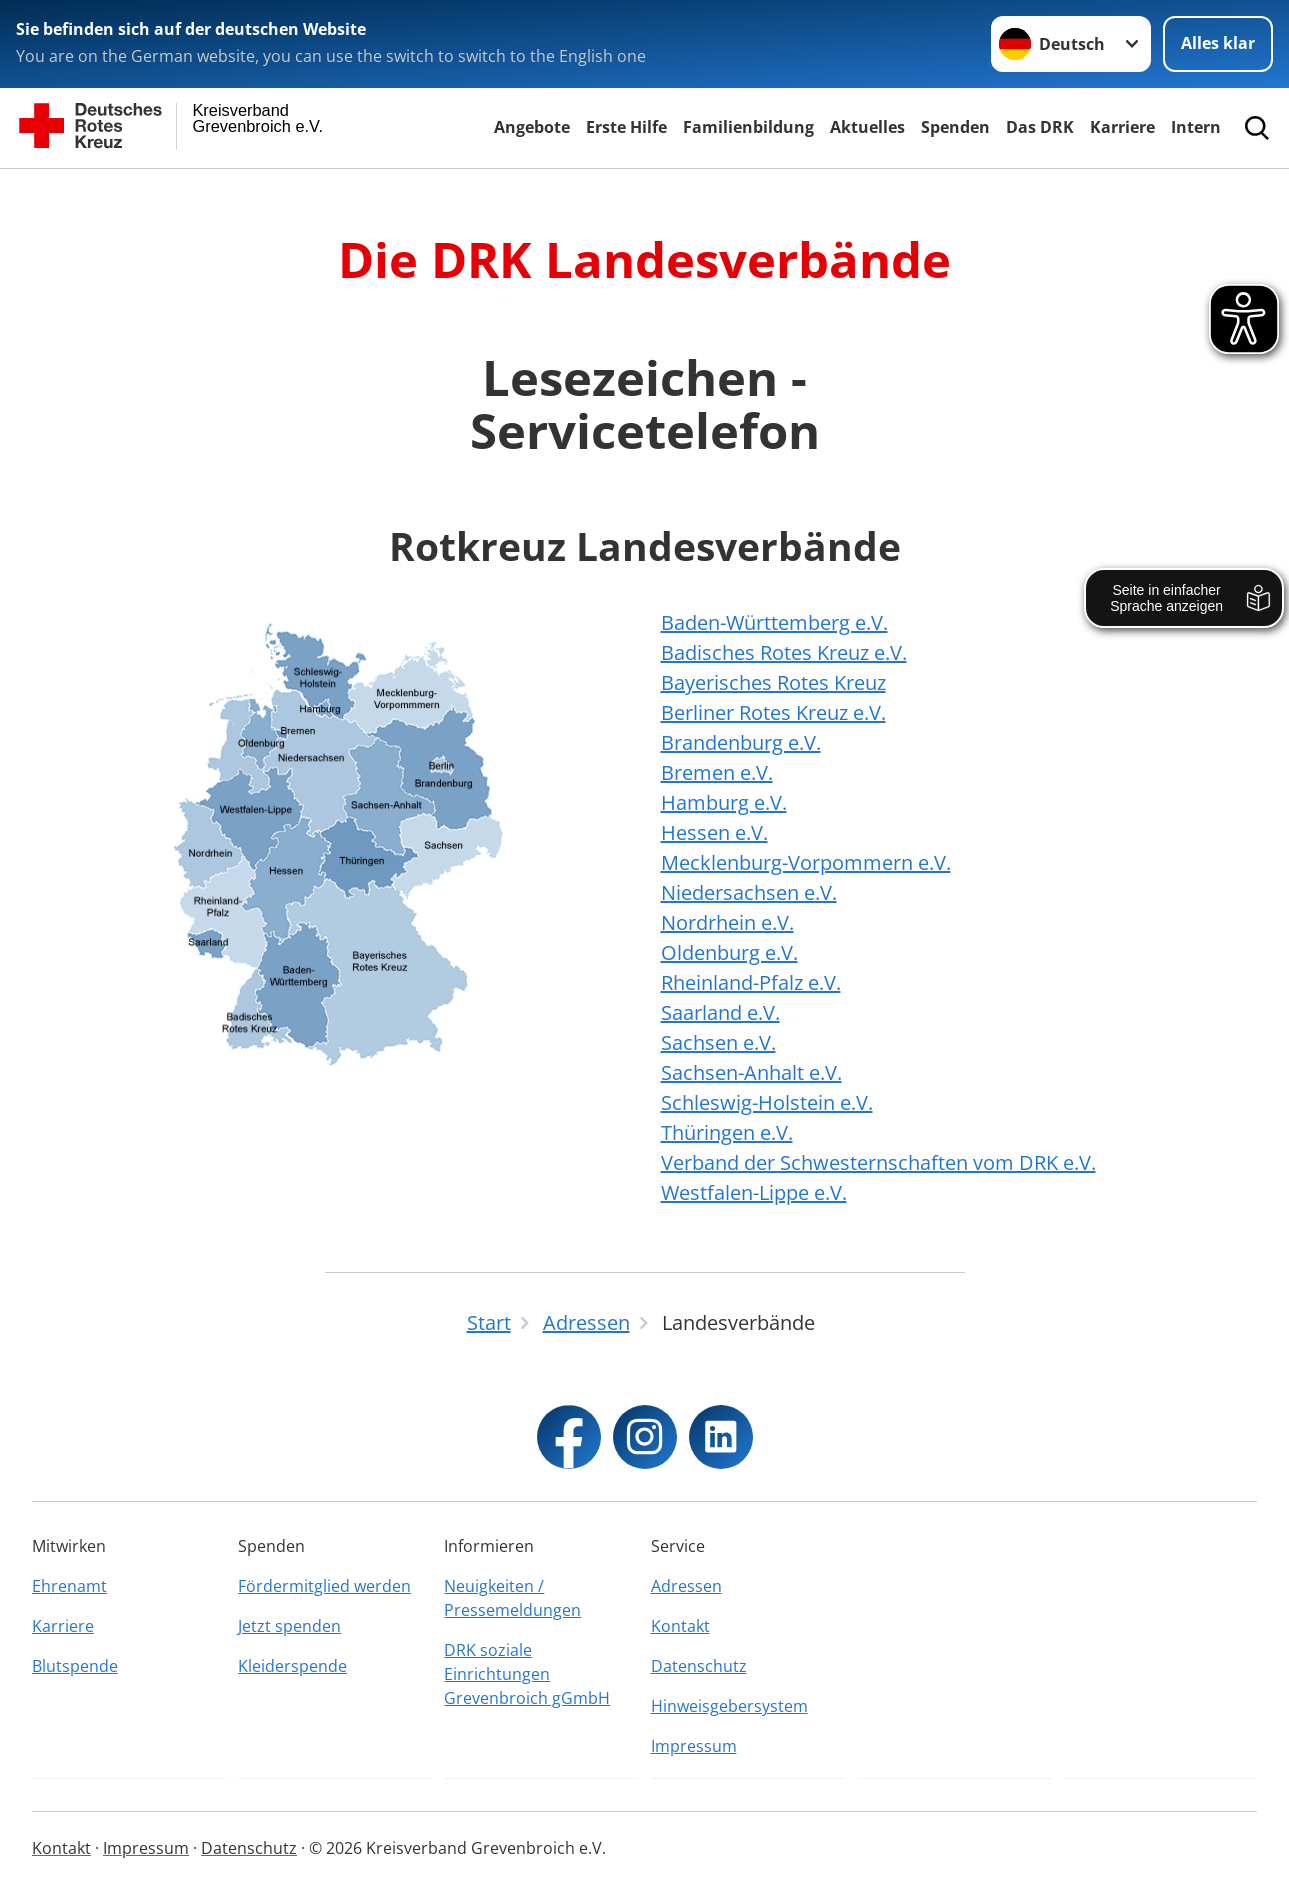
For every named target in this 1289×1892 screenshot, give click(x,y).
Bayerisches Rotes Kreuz (773, 682)
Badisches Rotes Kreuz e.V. (784, 652)
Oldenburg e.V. (729, 952)
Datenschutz (699, 1666)
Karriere (1122, 127)
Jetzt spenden (289, 1626)
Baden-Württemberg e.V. (774, 622)
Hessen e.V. (714, 832)
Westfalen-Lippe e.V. (754, 1192)
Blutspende (75, 1666)
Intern (1196, 127)
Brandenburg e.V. (741, 742)
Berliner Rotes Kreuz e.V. (773, 712)
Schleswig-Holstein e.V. (767, 1102)
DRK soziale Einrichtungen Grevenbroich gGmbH (527, 1674)
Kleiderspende (292, 1666)
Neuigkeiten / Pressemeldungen (512, 1598)
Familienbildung (748, 127)
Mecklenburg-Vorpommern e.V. (806, 862)
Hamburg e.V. (724, 802)
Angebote (532, 127)
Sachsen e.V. (718, 1042)
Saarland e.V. (720, 1012)
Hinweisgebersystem (729, 1706)
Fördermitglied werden (324, 1586)
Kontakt (680, 1626)
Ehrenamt (69, 1586)
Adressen (686, 1586)
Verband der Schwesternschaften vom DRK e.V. (878, 1162)
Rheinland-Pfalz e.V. (751, 982)
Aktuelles (867, 127)
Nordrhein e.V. (727, 922)
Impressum (694, 1746)
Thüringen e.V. (727, 1132)
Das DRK (1040, 127)
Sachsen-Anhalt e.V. (751, 1072)
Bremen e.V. (717, 772)
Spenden (955, 127)
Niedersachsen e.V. (749, 892)
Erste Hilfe (626, 127)
